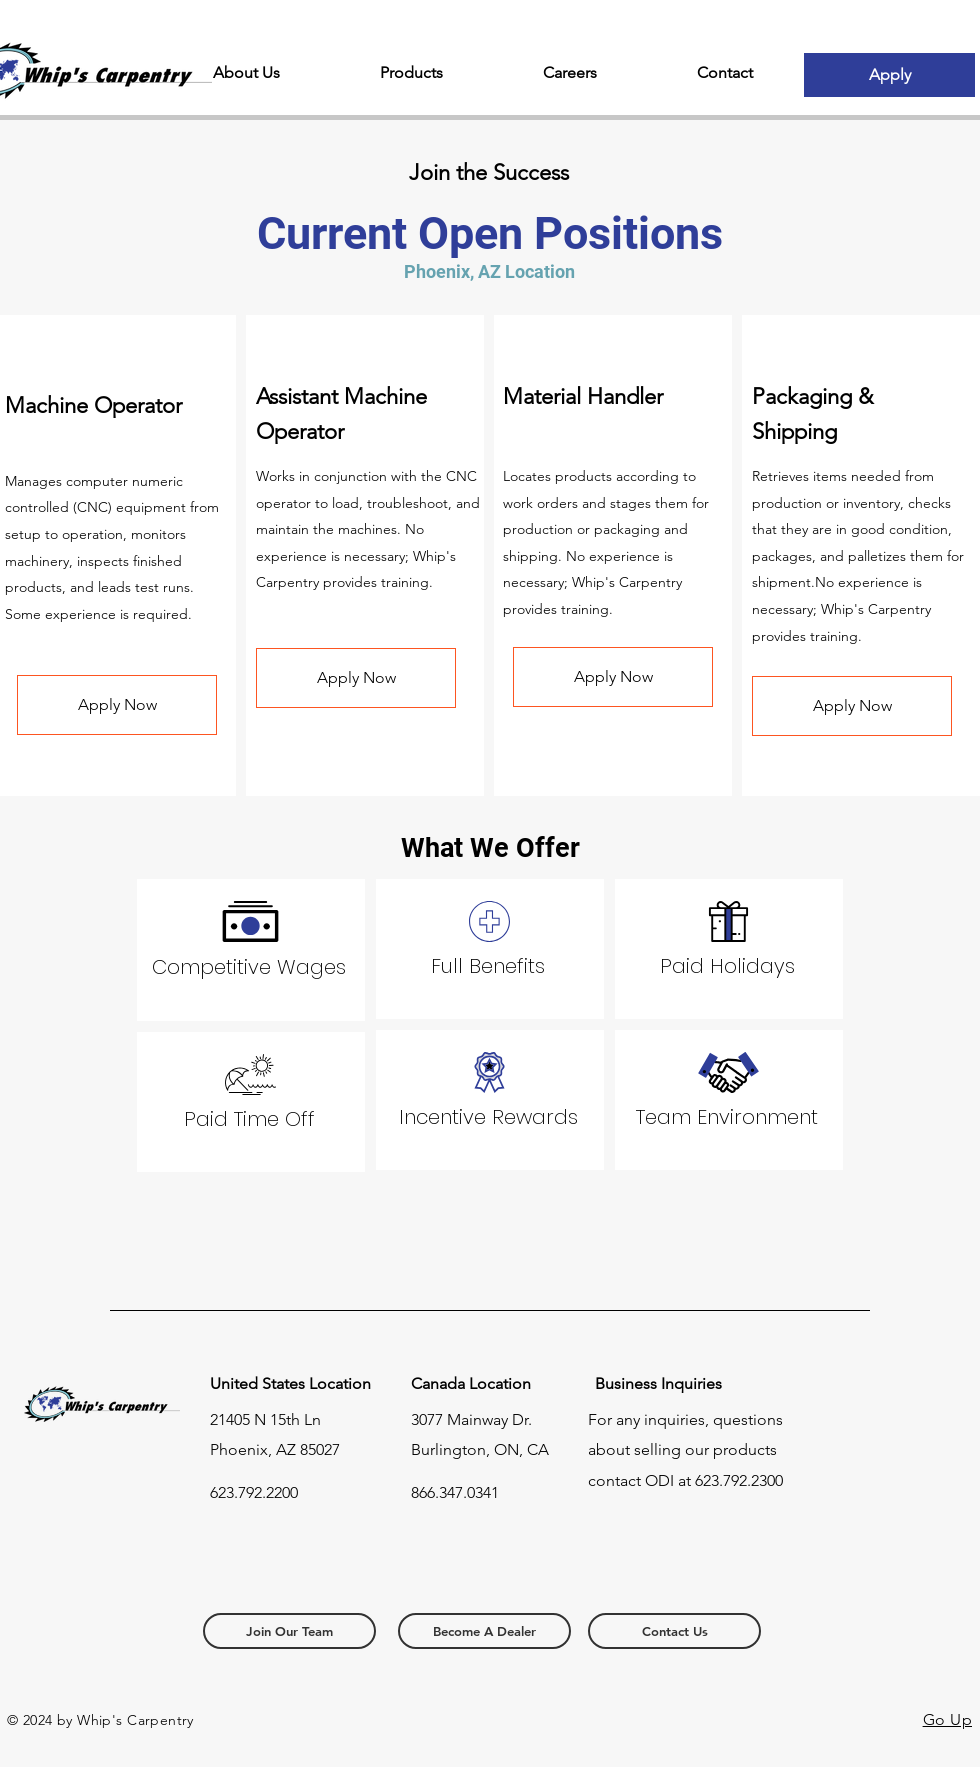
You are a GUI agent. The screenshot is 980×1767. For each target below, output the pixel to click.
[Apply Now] (117, 705)
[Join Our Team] (289, 1631)
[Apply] (889, 75)
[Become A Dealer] (484, 1631)
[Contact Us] (674, 1631)
